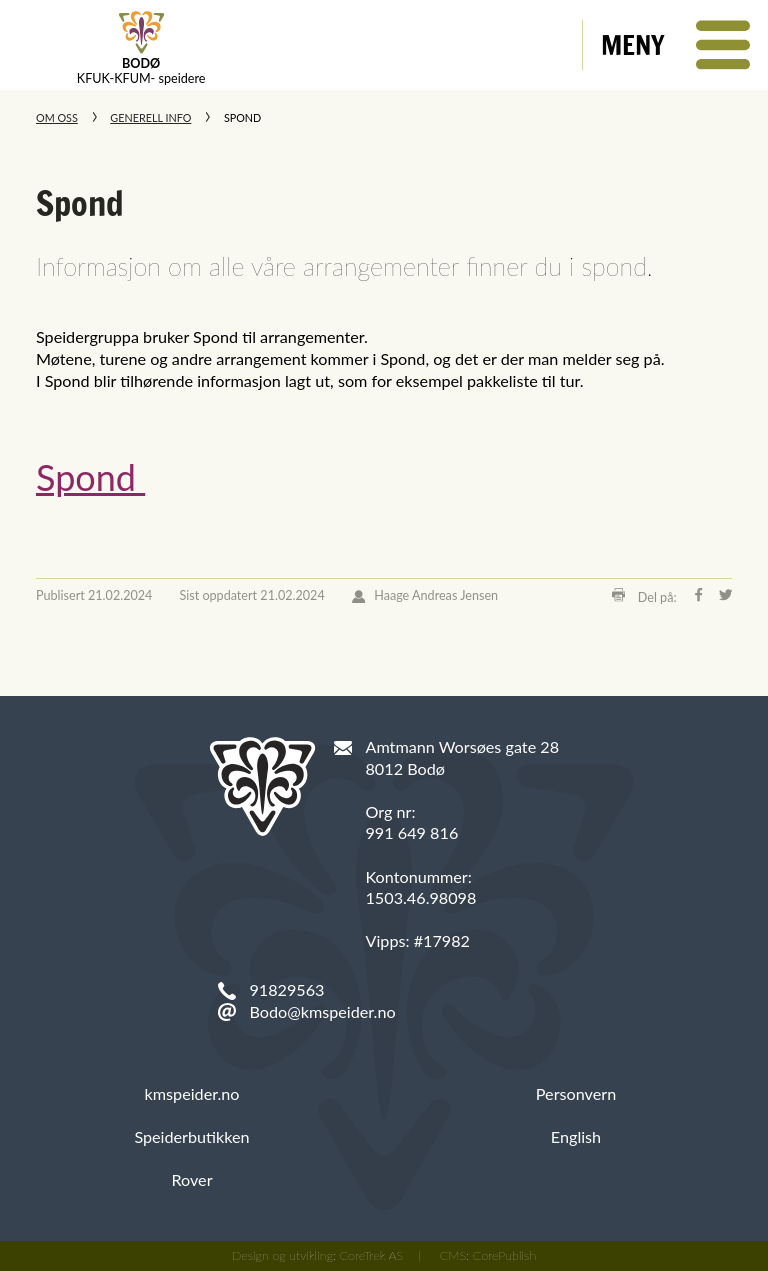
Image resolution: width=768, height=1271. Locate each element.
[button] (675, 45)
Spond (90, 477)
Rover (191, 1179)
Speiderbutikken (191, 1136)
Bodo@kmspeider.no (322, 1011)
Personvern (576, 1093)
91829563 (286, 989)
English (576, 1136)
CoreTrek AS (372, 1255)
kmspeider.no (192, 1093)
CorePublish (505, 1255)
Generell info (150, 117)
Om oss (57, 117)
